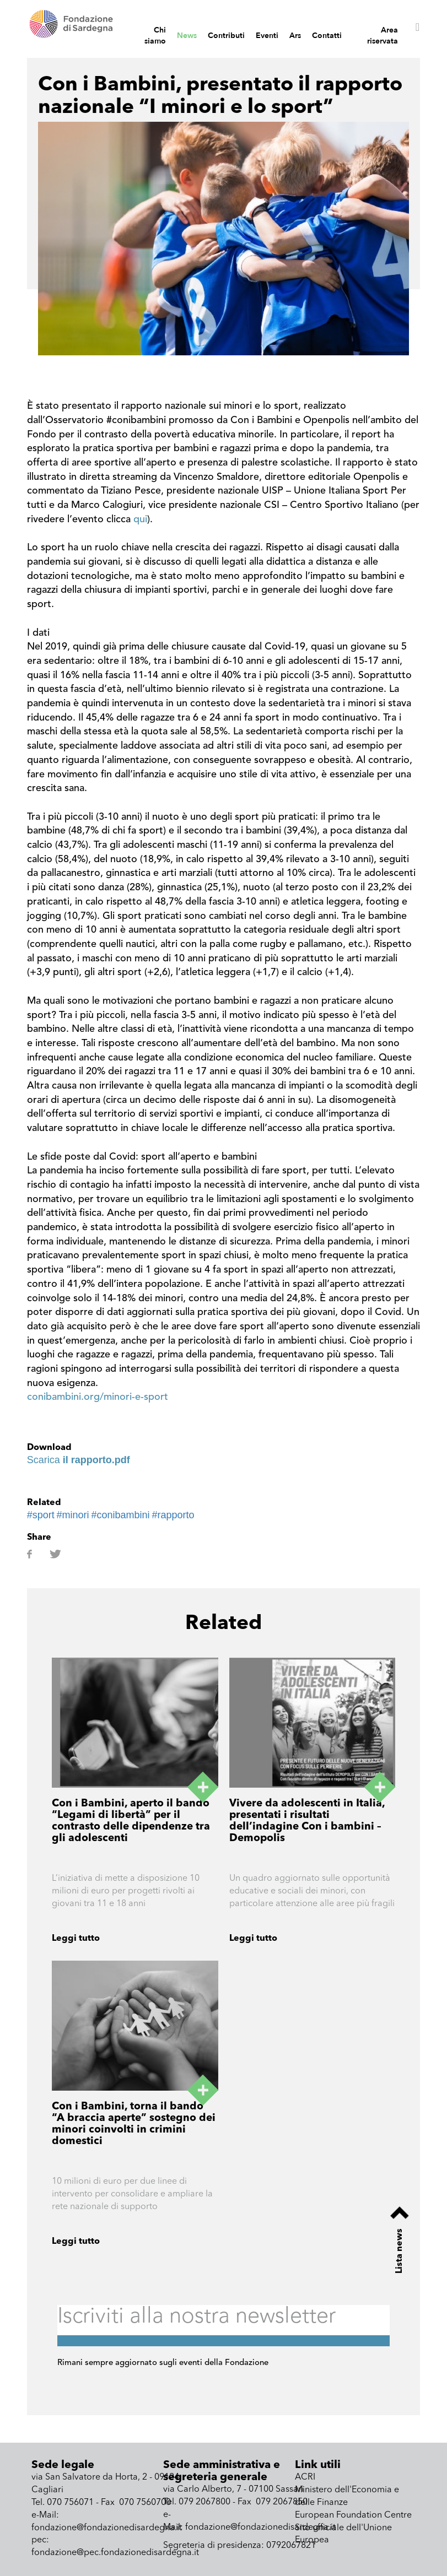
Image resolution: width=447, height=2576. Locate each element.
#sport (41, 1514)
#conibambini (120, 1514)
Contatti (327, 35)
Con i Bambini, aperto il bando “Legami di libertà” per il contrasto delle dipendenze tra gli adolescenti (131, 1821)
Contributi (226, 35)
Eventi (267, 35)
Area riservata (382, 35)
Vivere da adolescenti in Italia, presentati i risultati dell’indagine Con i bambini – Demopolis (307, 1821)
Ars (295, 35)
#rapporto (173, 1514)
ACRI (305, 2477)
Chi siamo (155, 35)
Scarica (78, 1459)
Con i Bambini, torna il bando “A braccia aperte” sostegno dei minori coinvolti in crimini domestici (134, 2124)
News (187, 35)
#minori (73, 1514)
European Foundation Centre (353, 2515)
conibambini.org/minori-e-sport (97, 1397)
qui (140, 519)
